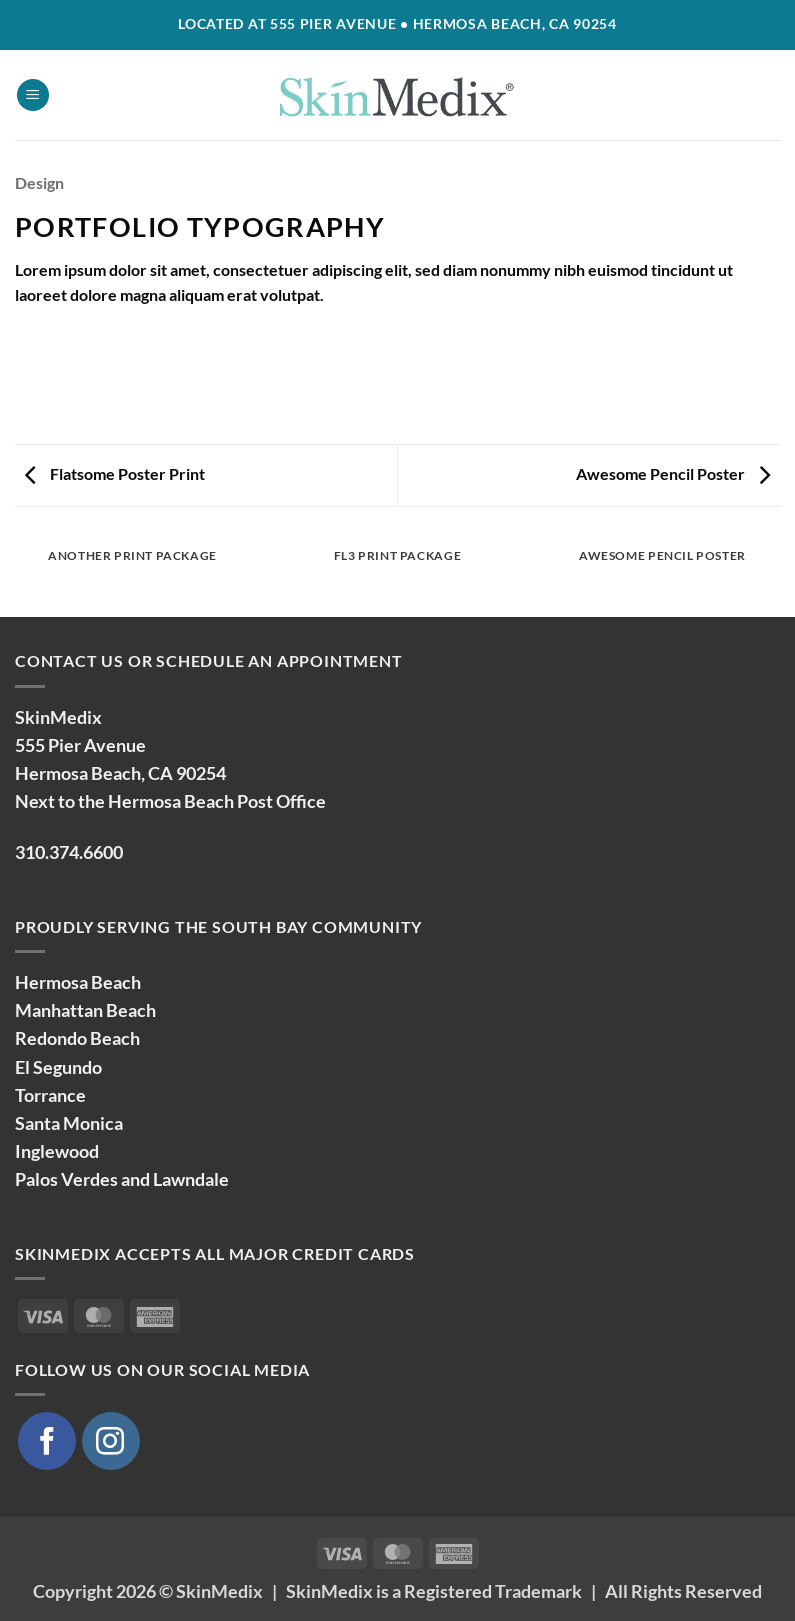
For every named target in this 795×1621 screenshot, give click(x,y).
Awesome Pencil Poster (673, 473)
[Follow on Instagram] (111, 1441)
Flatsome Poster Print (115, 473)
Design (39, 182)
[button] (33, 95)
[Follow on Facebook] (47, 1441)
